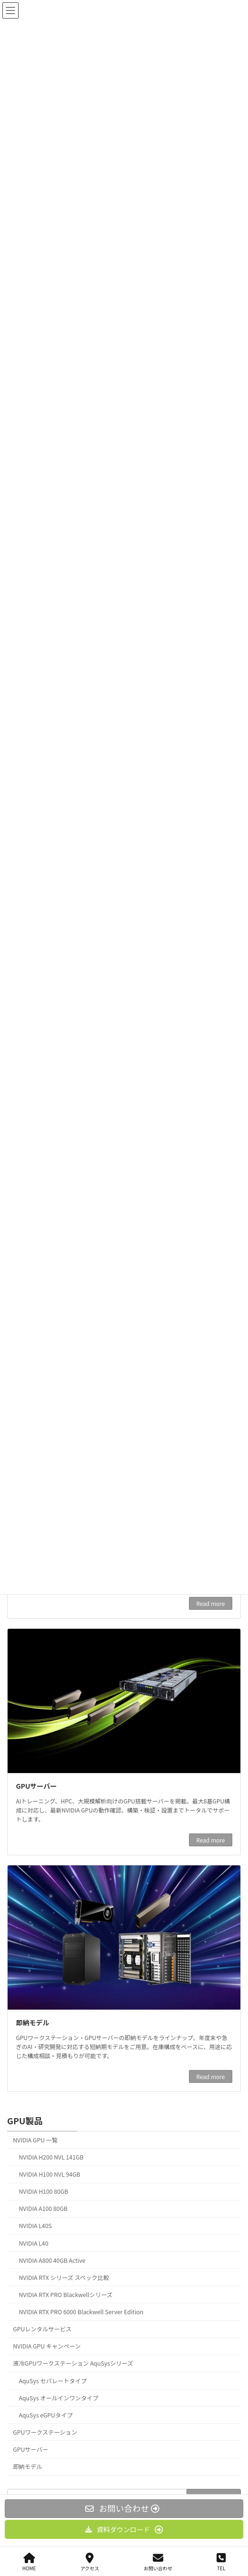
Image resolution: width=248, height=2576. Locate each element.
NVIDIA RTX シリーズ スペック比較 (64, 2277)
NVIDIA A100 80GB (43, 2208)
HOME (29, 2562)
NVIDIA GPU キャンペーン (46, 2346)
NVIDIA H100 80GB (44, 2191)
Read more (210, 1603)
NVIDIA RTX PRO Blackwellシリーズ (66, 2294)
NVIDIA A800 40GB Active (52, 2260)
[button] (124, 2529)
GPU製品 (24, 2120)
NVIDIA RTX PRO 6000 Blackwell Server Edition (81, 2312)
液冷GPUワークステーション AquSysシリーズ (73, 2363)
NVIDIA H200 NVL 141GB (51, 2156)
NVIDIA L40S (35, 2225)
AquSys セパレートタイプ (53, 2380)
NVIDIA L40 (34, 2243)
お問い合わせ (158, 2562)
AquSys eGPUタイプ (46, 2414)
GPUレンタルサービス (42, 2329)
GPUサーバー (36, 1786)
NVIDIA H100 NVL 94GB (49, 2174)
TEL (221, 2562)
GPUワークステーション (45, 2431)
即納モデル (33, 2022)
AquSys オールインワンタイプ (59, 2397)
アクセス (89, 2562)
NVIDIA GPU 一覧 (35, 2139)
